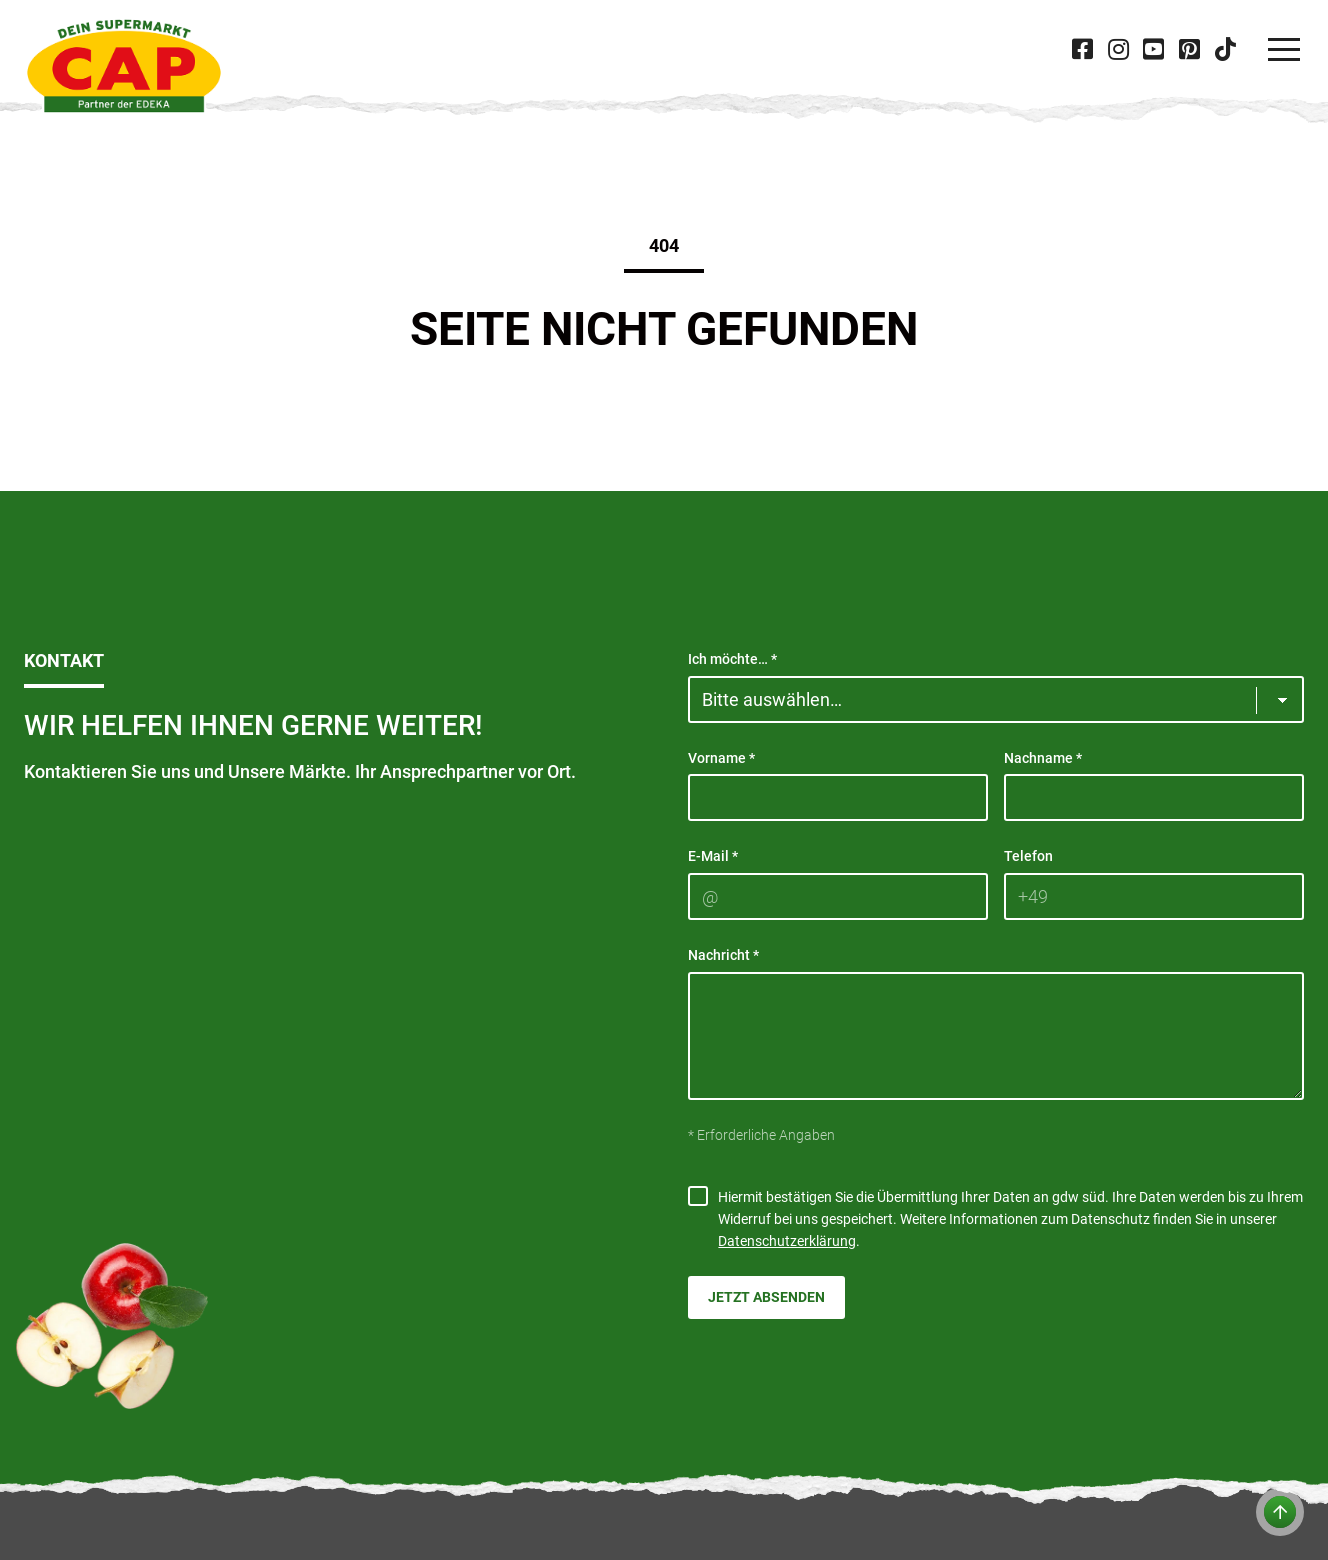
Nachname (1043, 758)
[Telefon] (1154, 896)
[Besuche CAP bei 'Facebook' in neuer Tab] (1083, 49)
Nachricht (723, 955)
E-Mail (713, 856)
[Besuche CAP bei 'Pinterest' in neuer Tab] (1189, 49)
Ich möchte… (732, 659)
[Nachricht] (996, 1036)
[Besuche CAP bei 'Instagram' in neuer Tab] (1118, 49)
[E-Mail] (838, 896)
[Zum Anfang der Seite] (1280, 1512)
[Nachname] (1154, 797)
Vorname (721, 758)
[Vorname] (838, 797)
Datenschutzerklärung (787, 1241)
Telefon (1028, 856)
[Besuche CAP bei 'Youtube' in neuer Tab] (1154, 49)
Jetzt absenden (766, 1297)
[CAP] (124, 66)
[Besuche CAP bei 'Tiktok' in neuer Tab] (1225, 49)
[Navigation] (1284, 50)
